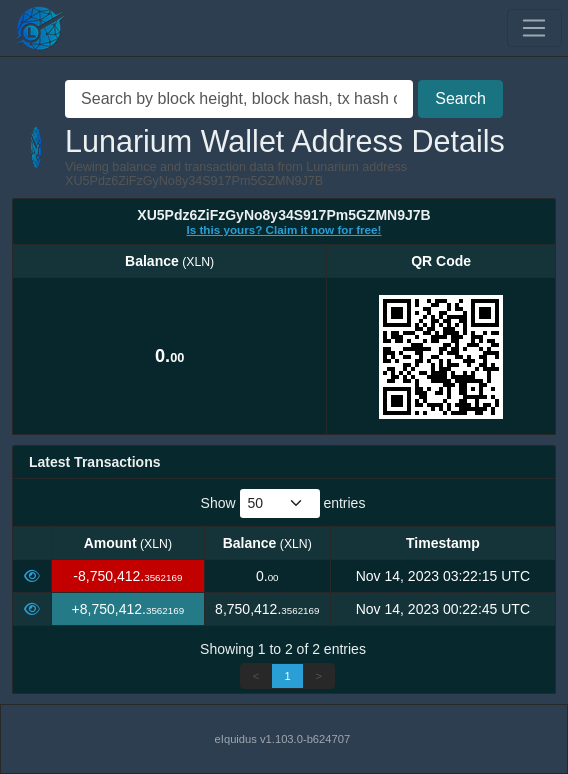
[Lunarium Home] (40, 28)
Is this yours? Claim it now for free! (284, 229)
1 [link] (287, 676)
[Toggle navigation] (534, 28)
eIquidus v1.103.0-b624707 (283, 739)
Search (460, 98)
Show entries (283, 503)
